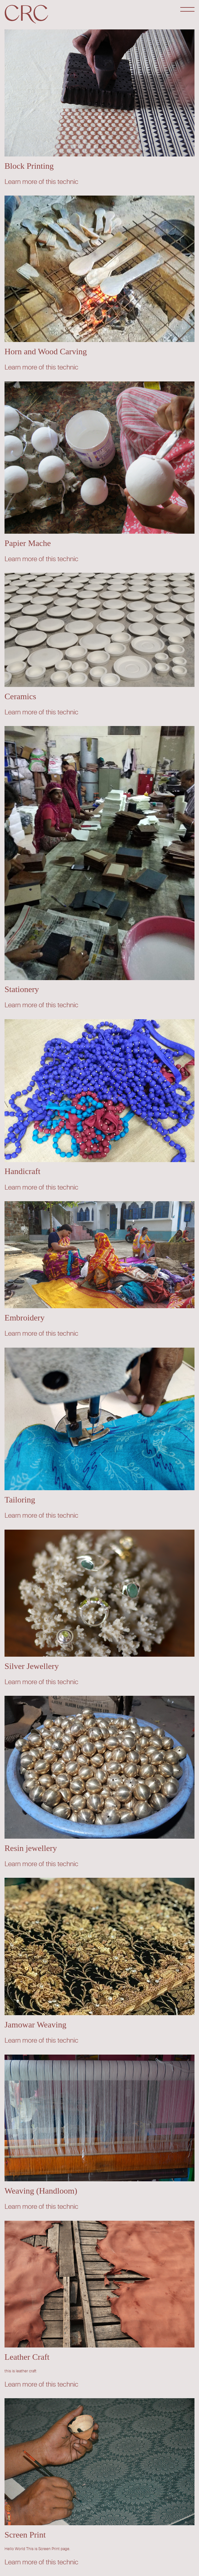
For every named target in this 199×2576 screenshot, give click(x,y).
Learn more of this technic (41, 181)
